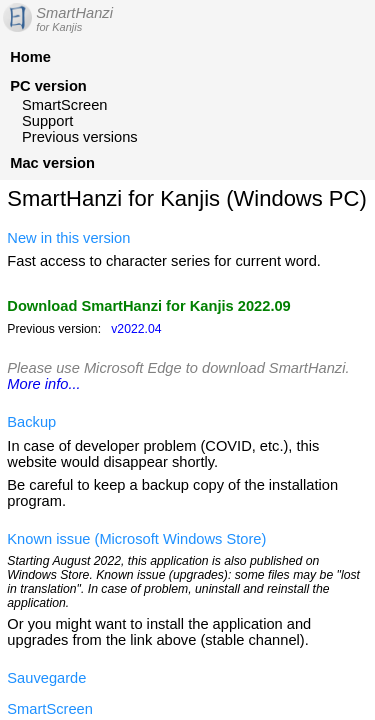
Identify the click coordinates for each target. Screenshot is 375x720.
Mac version (52, 163)
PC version (48, 86)
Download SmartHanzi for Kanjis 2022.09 (148, 306)
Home (30, 57)
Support (47, 121)
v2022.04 (136, 329)
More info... (43, 384)
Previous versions (80, 137)
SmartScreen (65, 105)
